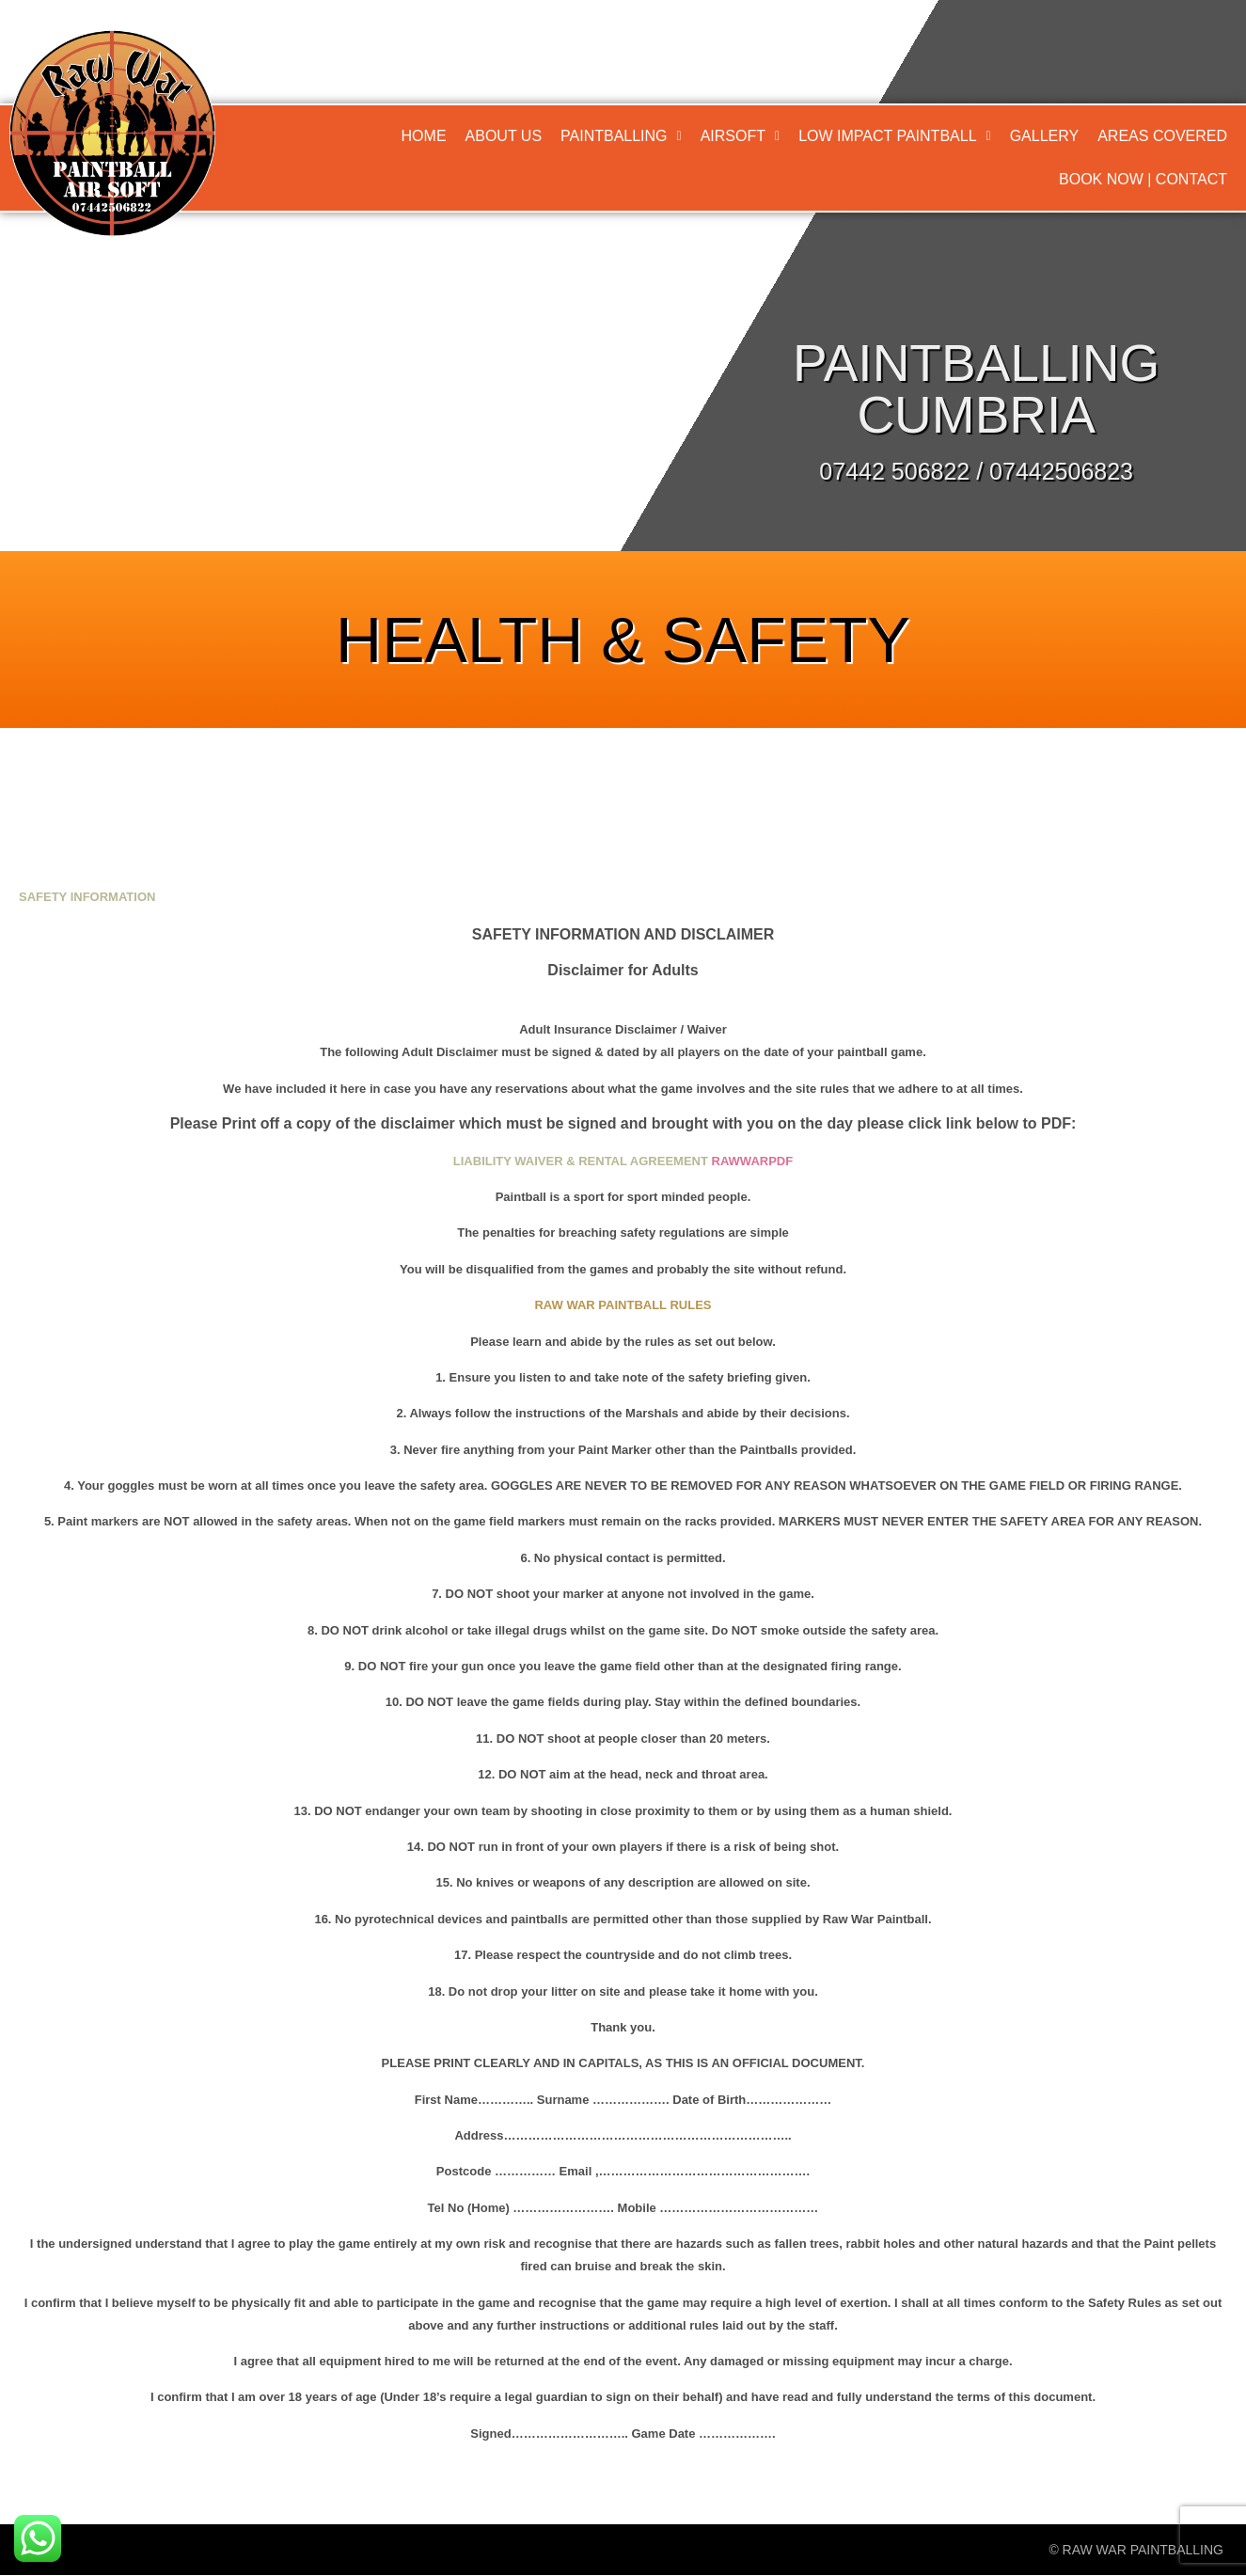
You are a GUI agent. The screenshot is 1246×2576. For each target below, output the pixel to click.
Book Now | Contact (1143, 179)
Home (424, 136)
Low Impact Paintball (894, 136)
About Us (504, 136)
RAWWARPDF (753, 1161)
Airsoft (740, 136)
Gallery (1045, 136)
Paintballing (621, 136)
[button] (621, 136)
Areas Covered (1162, 136)
